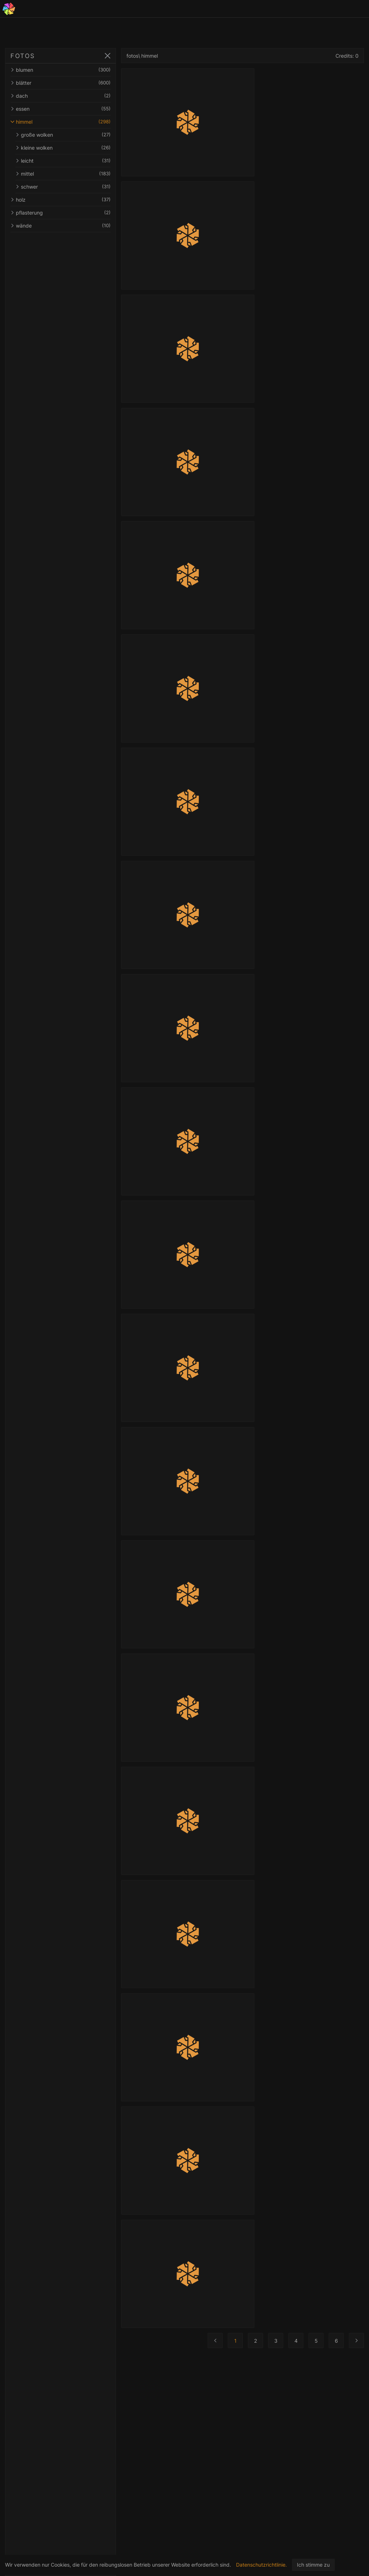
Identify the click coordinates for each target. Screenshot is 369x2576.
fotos (132, 56)
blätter (60, 82)
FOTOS (22, 56)
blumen (60, 69)
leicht (63, 160)
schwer (63, 186)
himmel (60, 121)
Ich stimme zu (313, 2565)
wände (60, 225)
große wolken (63, 134)
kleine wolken (63, 147)
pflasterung (60, 212)
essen (60, 108)
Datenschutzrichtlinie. (261, 2565)
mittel (63, 173)
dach (60, 95)
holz (60, 199)
